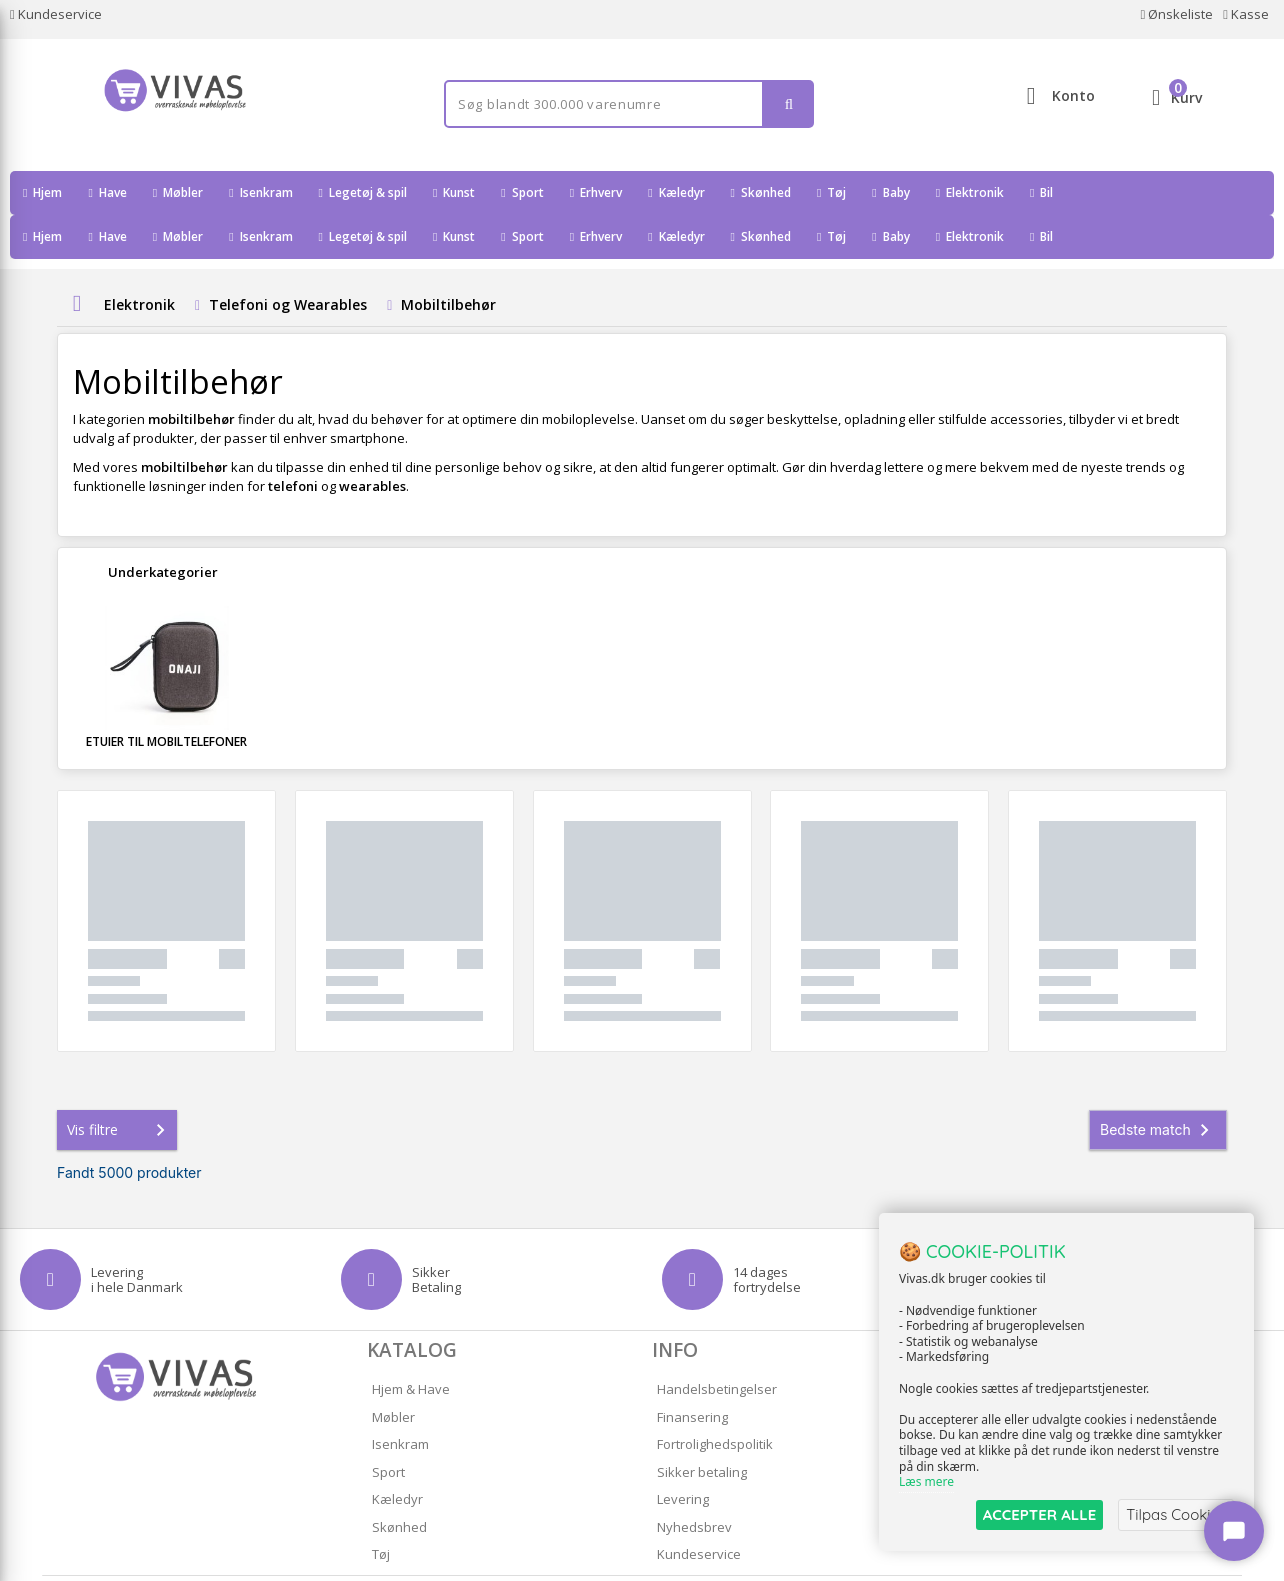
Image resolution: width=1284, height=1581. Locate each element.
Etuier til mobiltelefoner (166, 697)
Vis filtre (120, 1086)
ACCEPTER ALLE (1039, 1514)
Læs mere (926, 1482)
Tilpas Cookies (1176, 1514)
